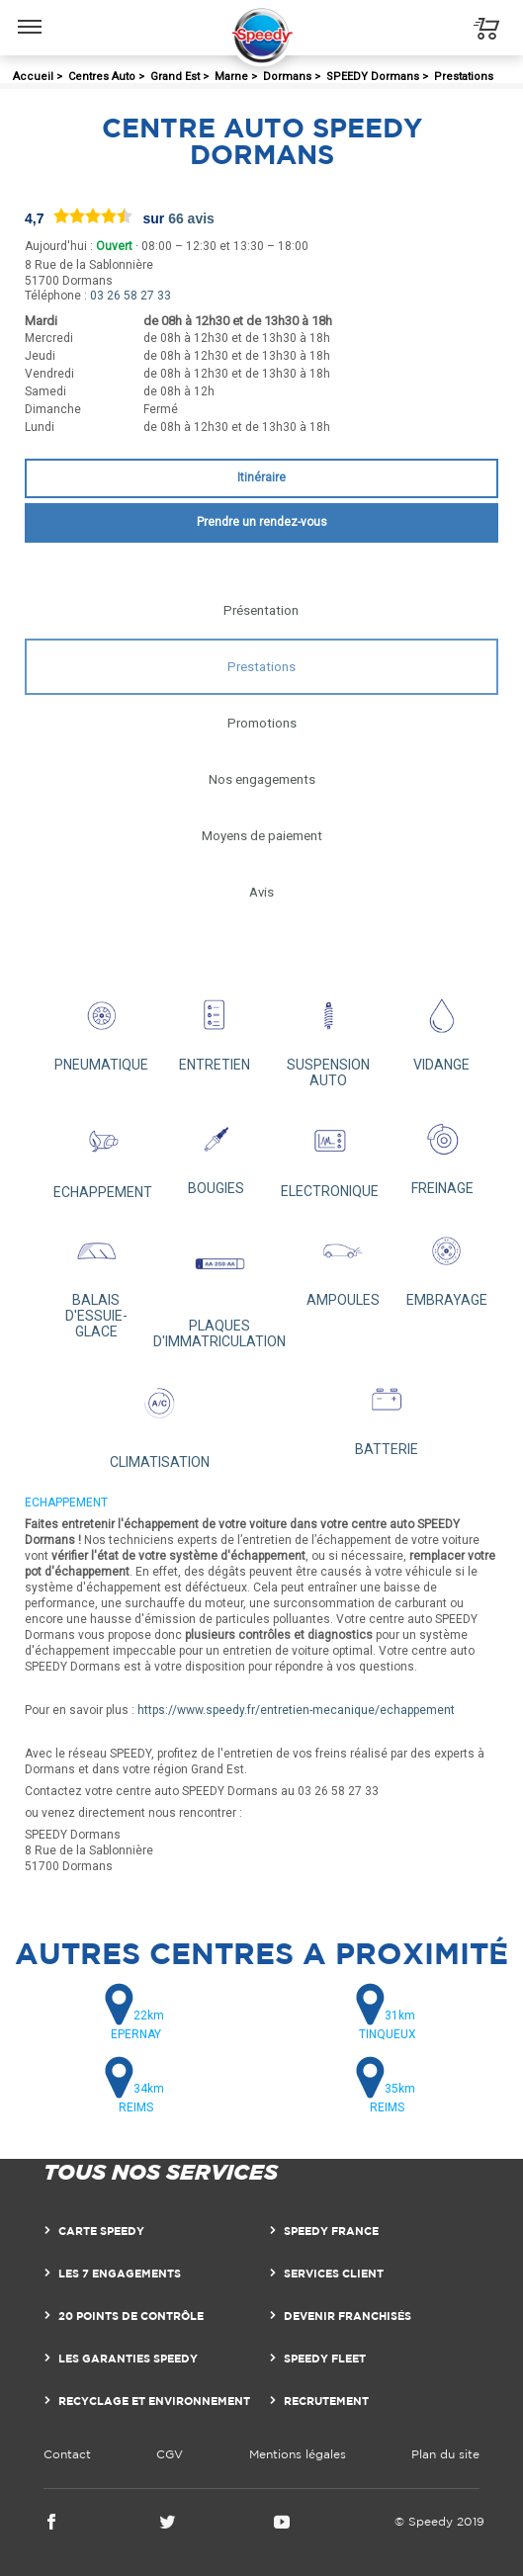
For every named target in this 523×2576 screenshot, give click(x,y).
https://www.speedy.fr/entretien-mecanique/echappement (296, 1710)
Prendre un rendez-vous (262, 522)
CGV (169, 2453)
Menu (30, 17)
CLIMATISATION (160, 1419)
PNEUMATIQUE (101, 1029)
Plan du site (445, 2453)
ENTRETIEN (215, 1029)
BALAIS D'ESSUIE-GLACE (96, 1279)
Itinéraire (261, 477)
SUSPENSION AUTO (329, 1036)
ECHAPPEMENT (102, 1154)
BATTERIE (386, 1413)
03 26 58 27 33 (130, 295)
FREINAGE (442, 1152)
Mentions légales (297, 2453)
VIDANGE (441, 1029)
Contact (67, 2453)
